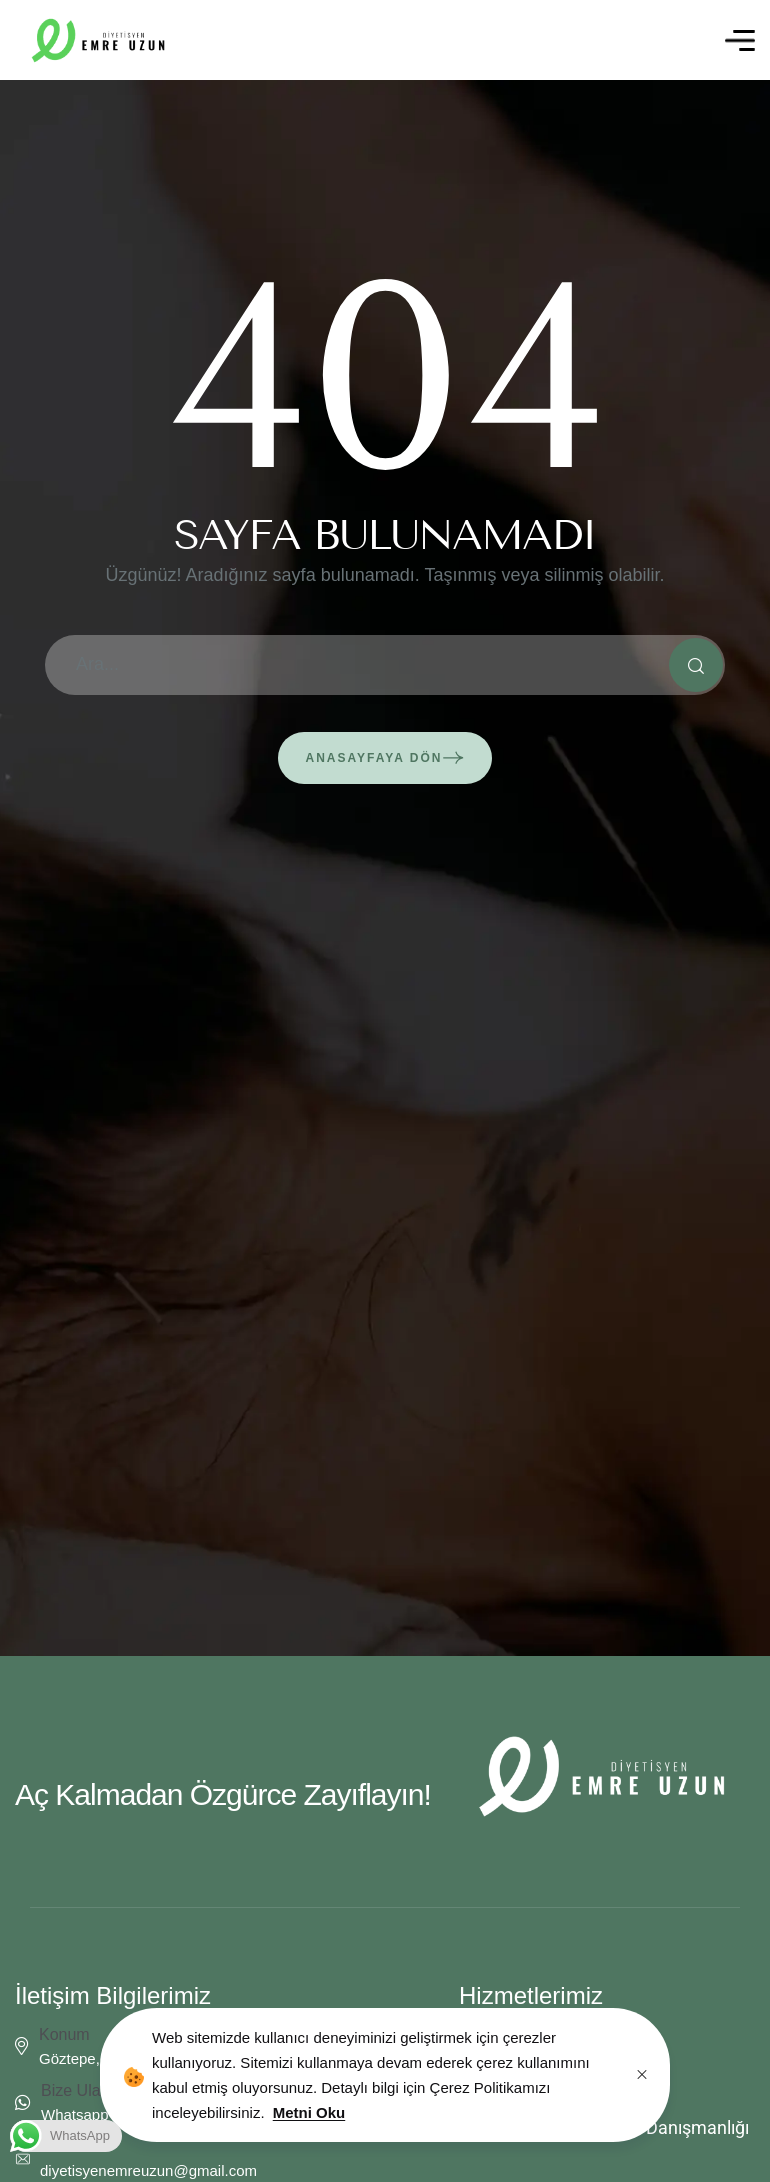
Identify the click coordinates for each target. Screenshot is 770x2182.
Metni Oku (309, 2112)
